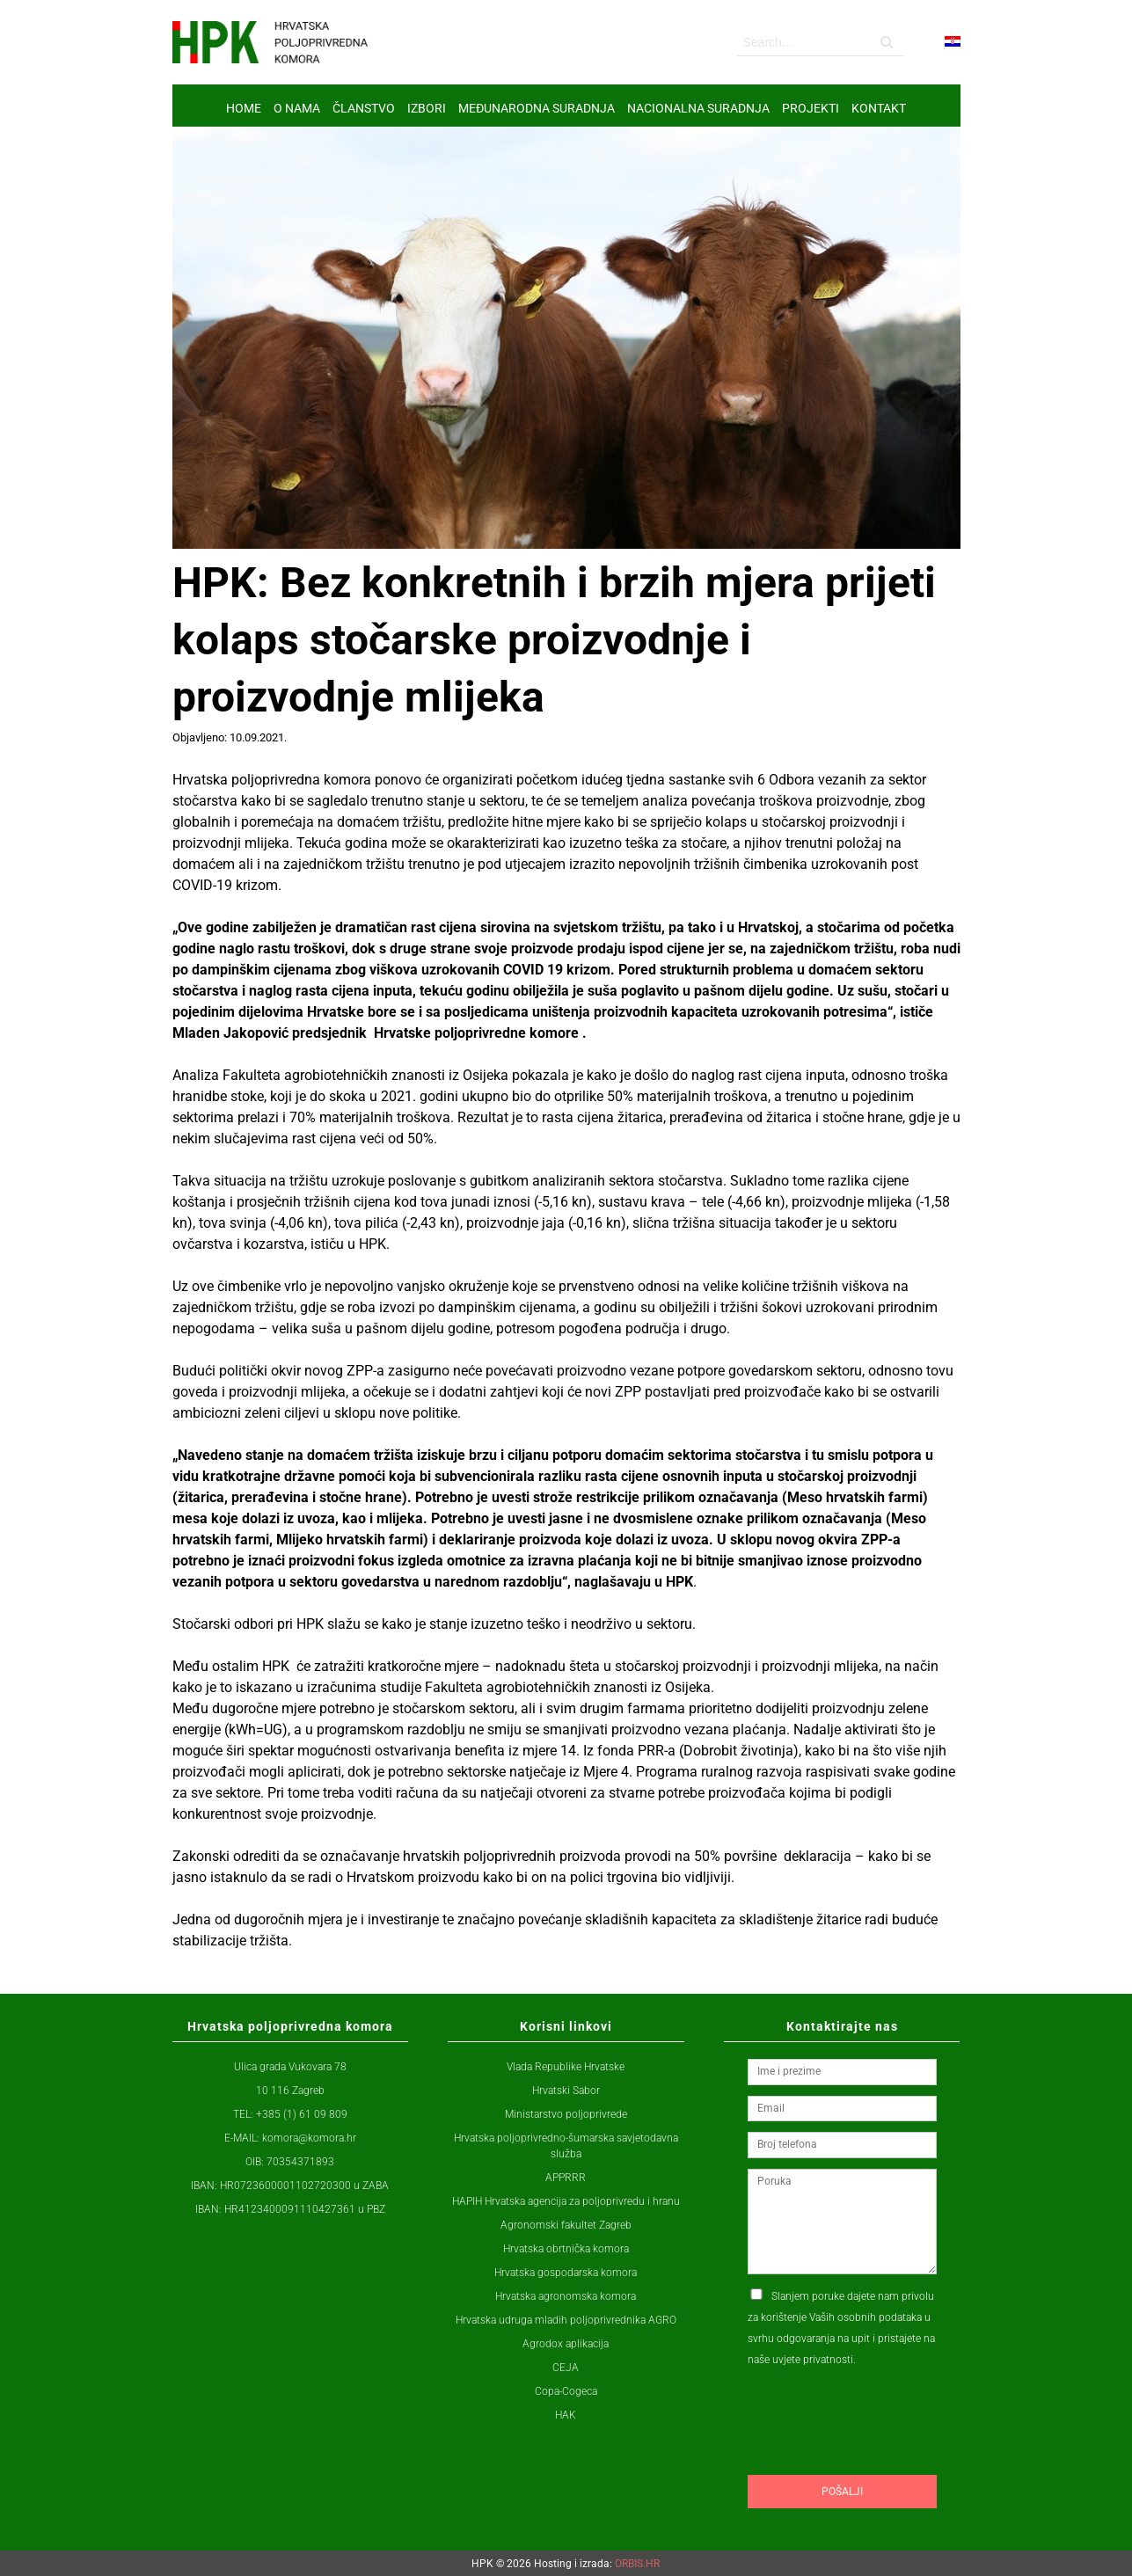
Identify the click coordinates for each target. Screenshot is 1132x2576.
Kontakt (878, 108)
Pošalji (842, 2491)
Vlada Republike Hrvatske (565, 2067)
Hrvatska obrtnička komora (566, 2249)
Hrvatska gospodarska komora (565, 2272)
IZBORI (426, 108)
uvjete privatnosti (812, 2359)
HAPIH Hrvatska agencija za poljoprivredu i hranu (566, 2201)
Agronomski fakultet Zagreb (566, 2225)
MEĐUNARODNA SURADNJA (536, 108)
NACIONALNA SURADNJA (698, 108)
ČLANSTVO (363, 108)
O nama (297, 108)
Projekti (810, 108)
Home (243, 108)
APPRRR (565, 2177)
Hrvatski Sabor (566, 2090)
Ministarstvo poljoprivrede (566, 2114)
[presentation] (881, 2455)
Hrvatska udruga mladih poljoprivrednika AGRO (566, 2320)
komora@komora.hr (309, 2138)
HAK (565, 2415)
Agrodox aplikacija (565, 2344)
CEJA (565, 2367)
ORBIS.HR (637, 2564)
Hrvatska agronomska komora (565, 2296)
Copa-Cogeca (566, 2391)
